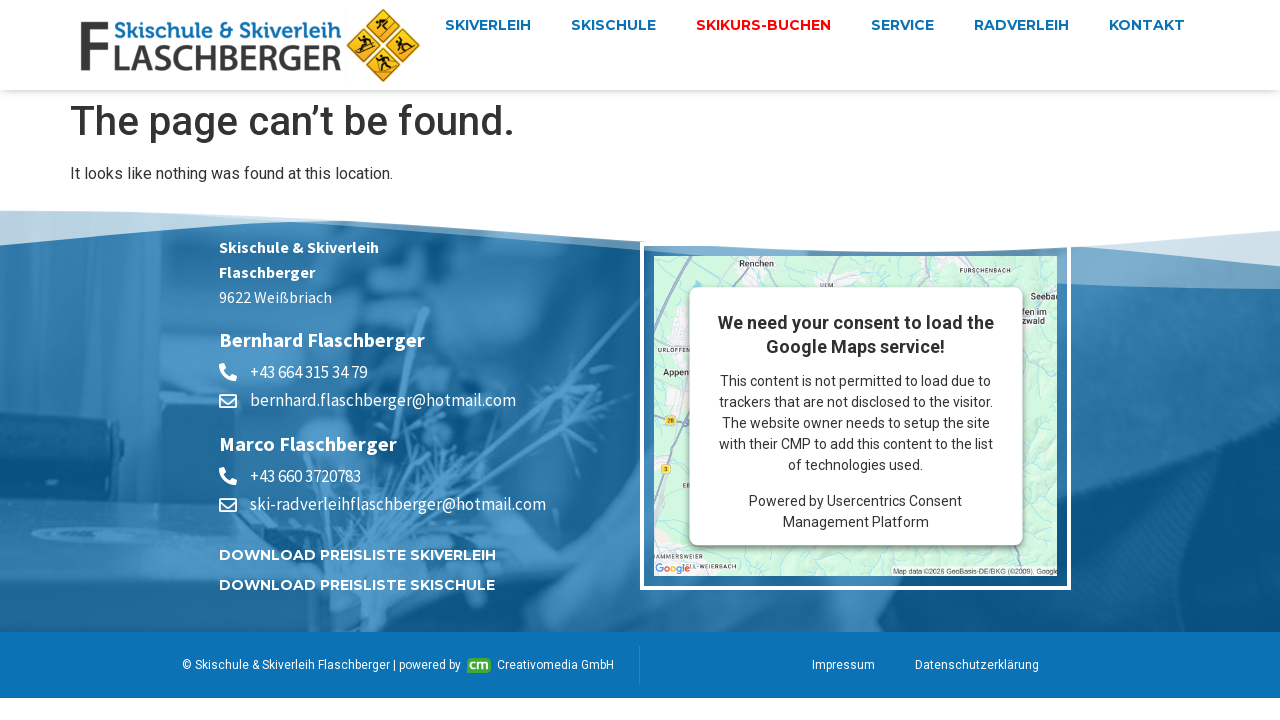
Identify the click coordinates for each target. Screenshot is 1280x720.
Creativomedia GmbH (540, 665)
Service (902, 25)
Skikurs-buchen (763, 25)
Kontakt (1147, 25)
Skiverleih (488, 25)
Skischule (613, 25)
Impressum (843, 665)
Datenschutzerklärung (977, 665)
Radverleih (1021, 25)
